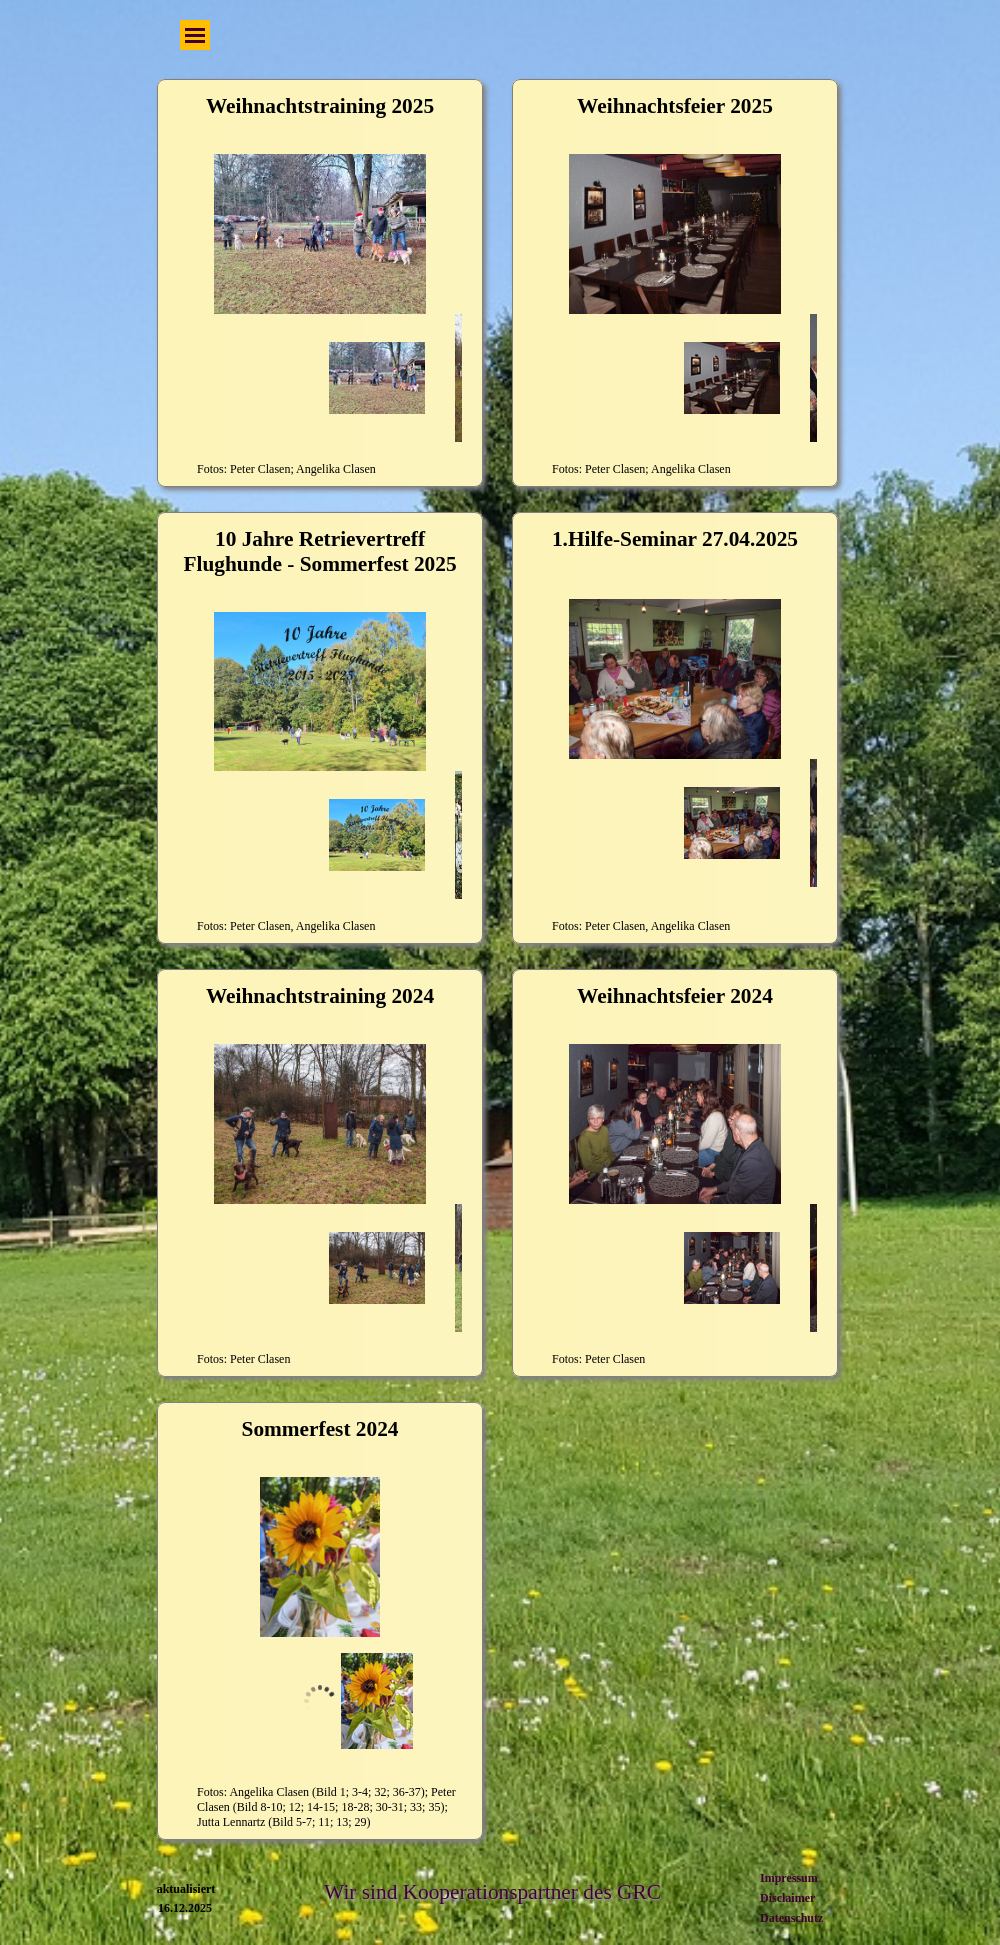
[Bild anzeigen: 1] (377, 1701)
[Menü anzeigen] (195, 35)
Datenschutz (791, 1918)
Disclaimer (787, 1898)
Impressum (789, 1878)
